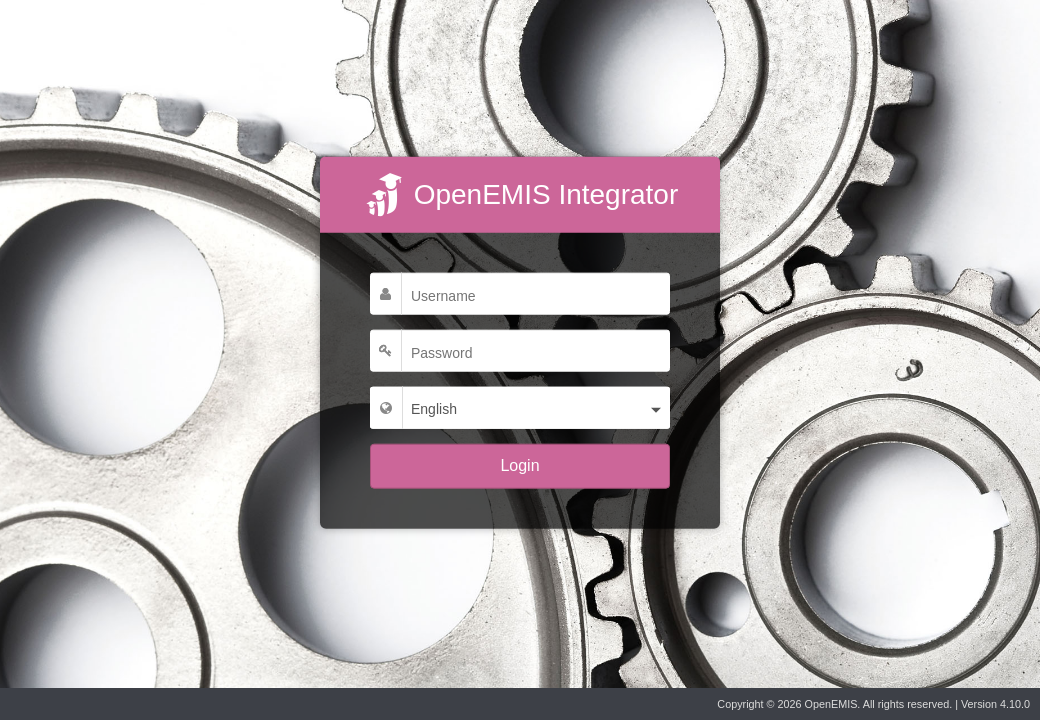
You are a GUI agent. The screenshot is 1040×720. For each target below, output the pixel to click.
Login (519, 465)
